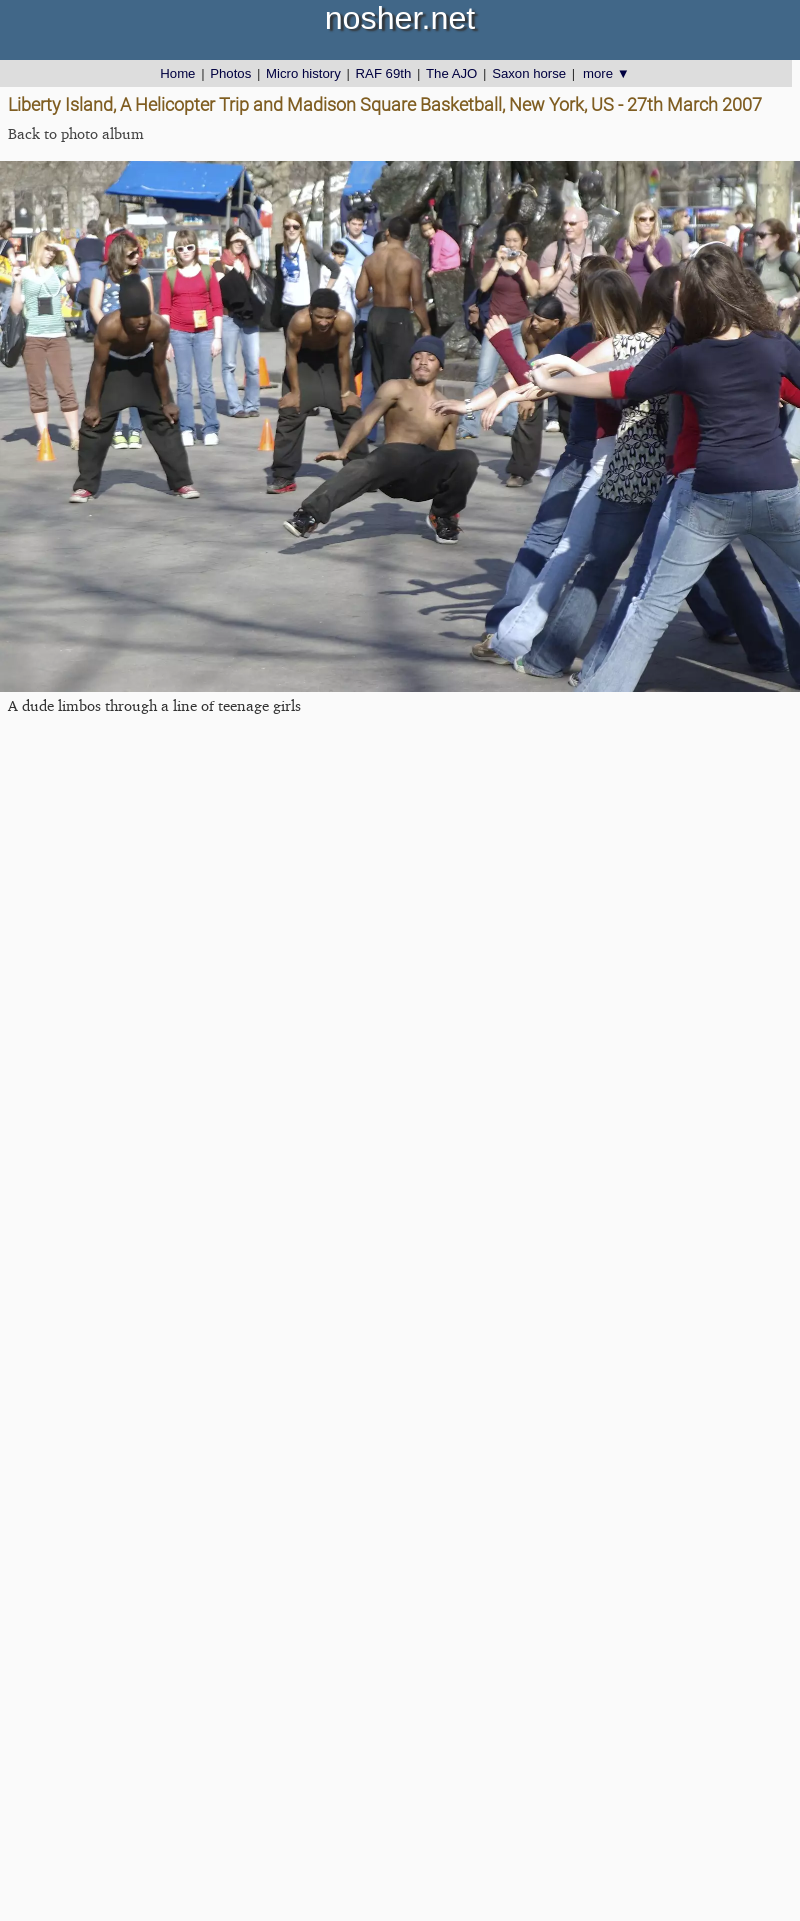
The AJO (451, 73)
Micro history (303, 73)
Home (177, 73)
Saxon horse (529, 73)
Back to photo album (76, 133)
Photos (230, 73)
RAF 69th (384, 73)
